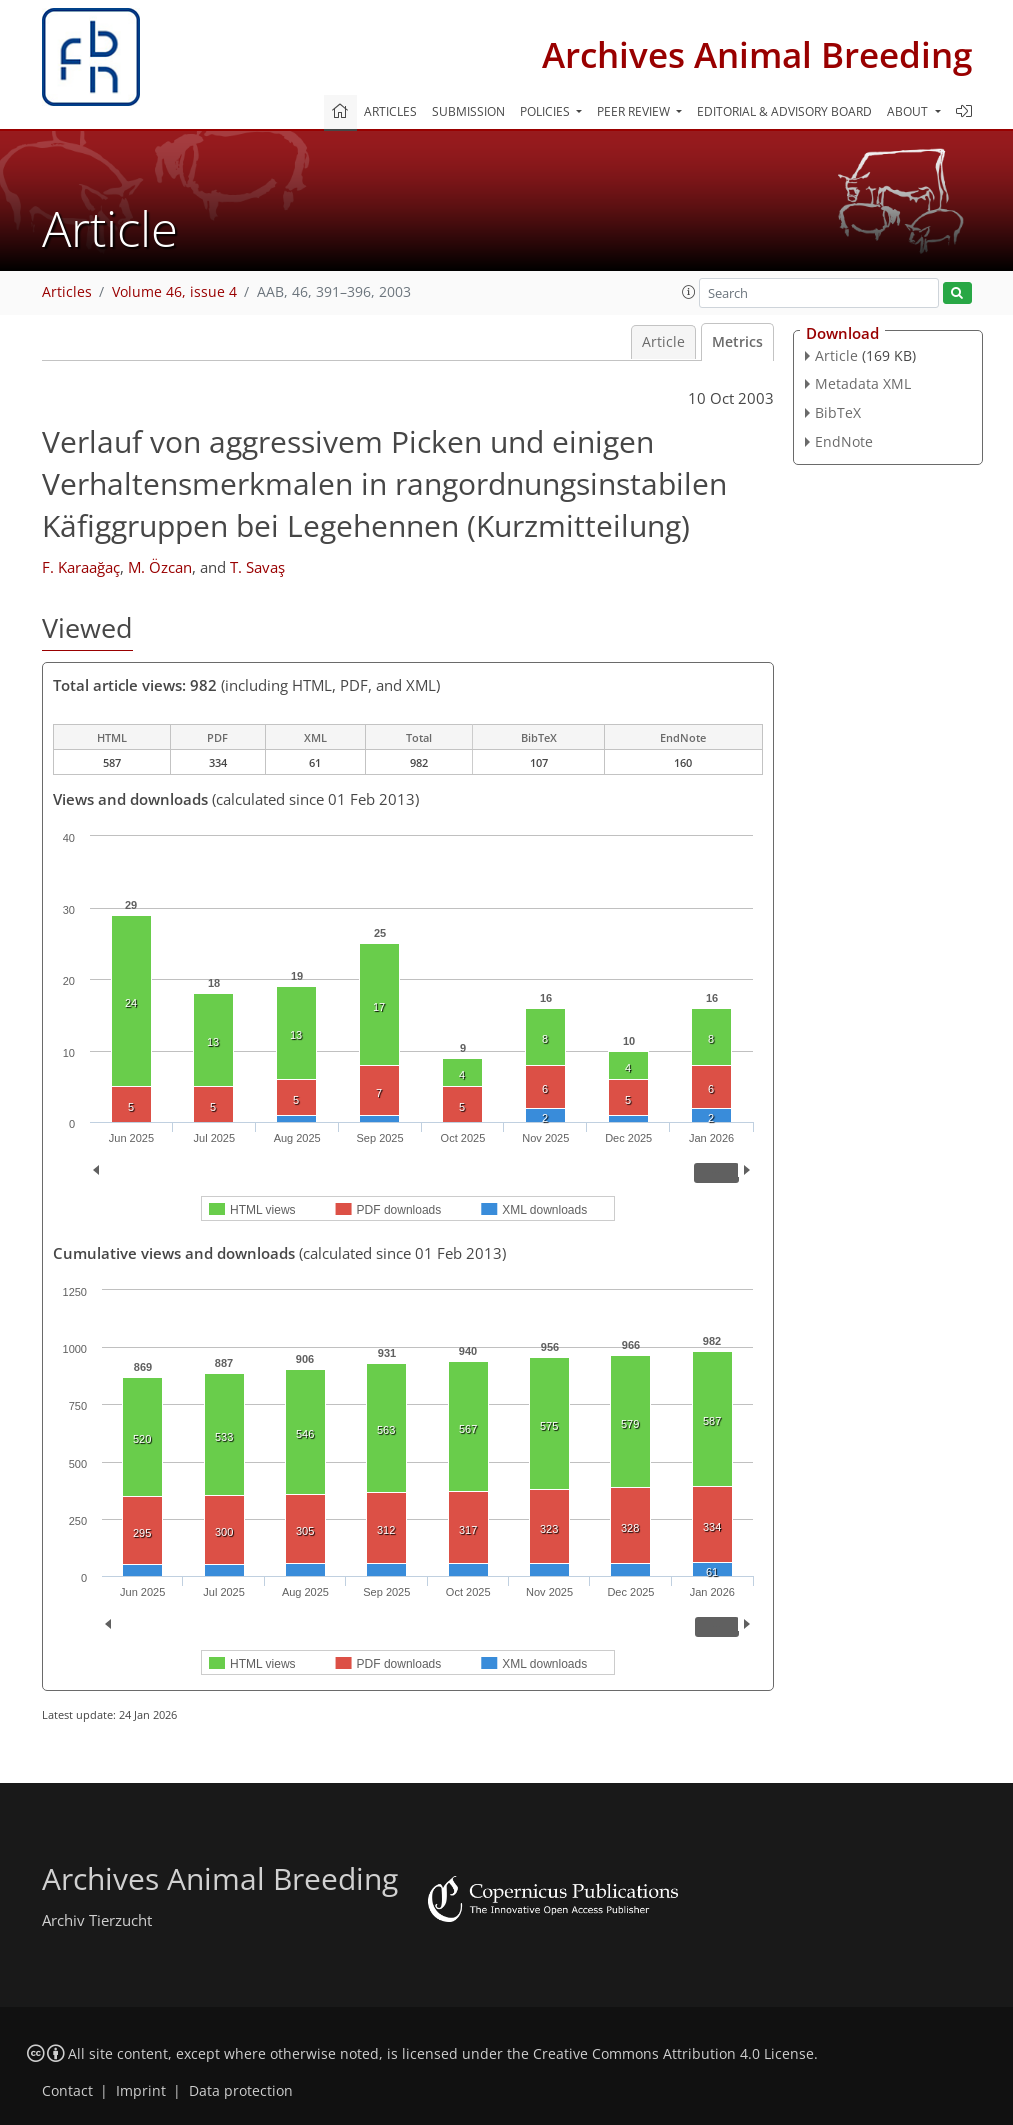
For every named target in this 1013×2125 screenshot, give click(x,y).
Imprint (141, 2091)
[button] (689, 292)
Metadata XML (863, 383)
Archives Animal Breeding (757, 54)
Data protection (241, 2091)
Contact (67, 2091)
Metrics (737, 342)
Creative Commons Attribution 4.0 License (673, 2054)
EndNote (844, 441)
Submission (468, 111)
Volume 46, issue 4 (174, 292)
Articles (390, 111)
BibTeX (838, 412)
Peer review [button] (635, 111)
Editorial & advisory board (784, 111)
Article (663, 342)
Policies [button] (546, 111)
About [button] (909, 111)
